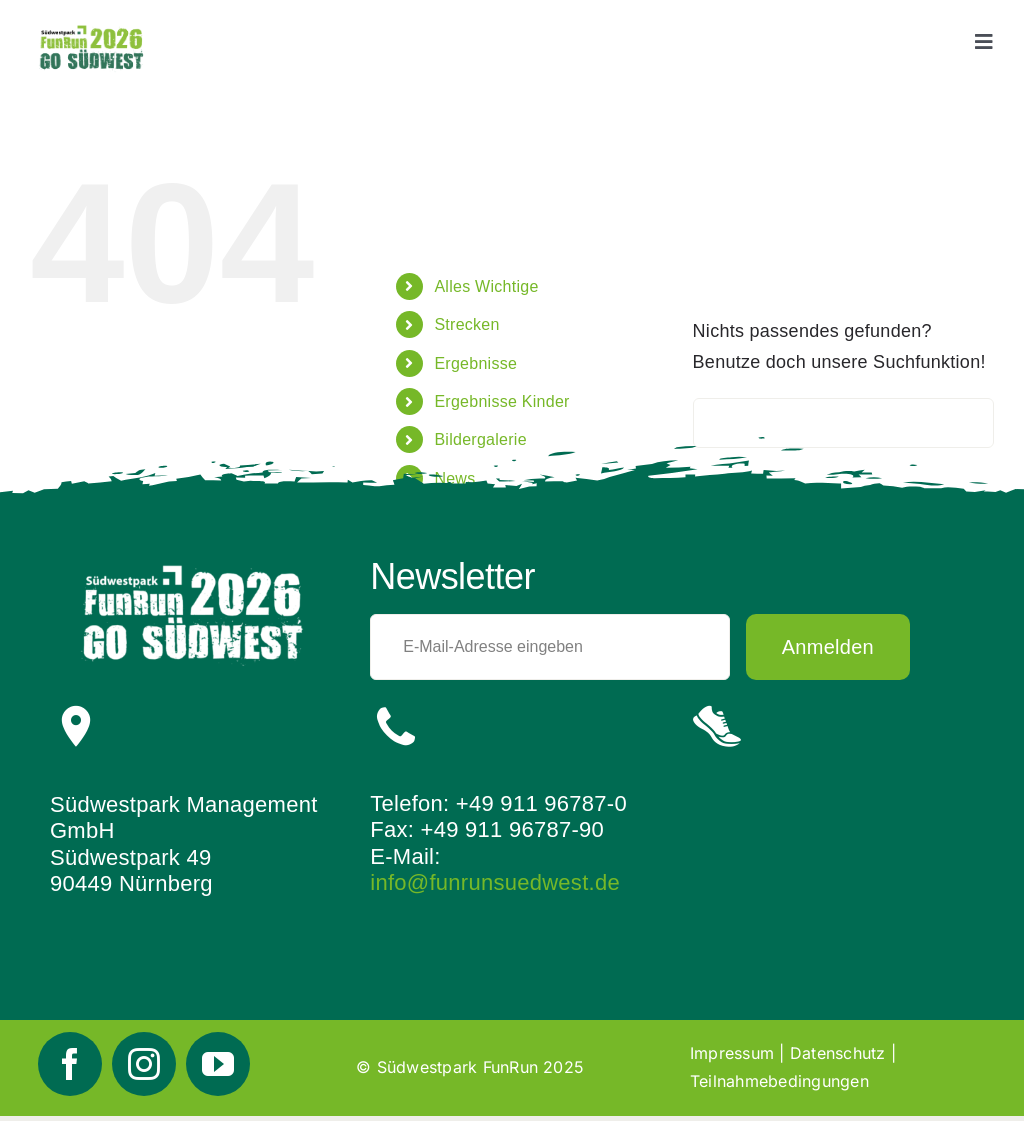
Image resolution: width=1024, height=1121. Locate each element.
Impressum (732, 1053)
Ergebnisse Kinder (501, 401)
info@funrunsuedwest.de (495, 882)
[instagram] (144, 1064)
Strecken (466, 324)
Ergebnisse (475, 363)
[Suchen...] (843, 423)
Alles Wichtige (486, 286)
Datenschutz (838, 1053)
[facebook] (70, 1064)
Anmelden (828, 647)
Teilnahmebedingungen (779, 1081)
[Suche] (718, 423)
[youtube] (218, 1064)
